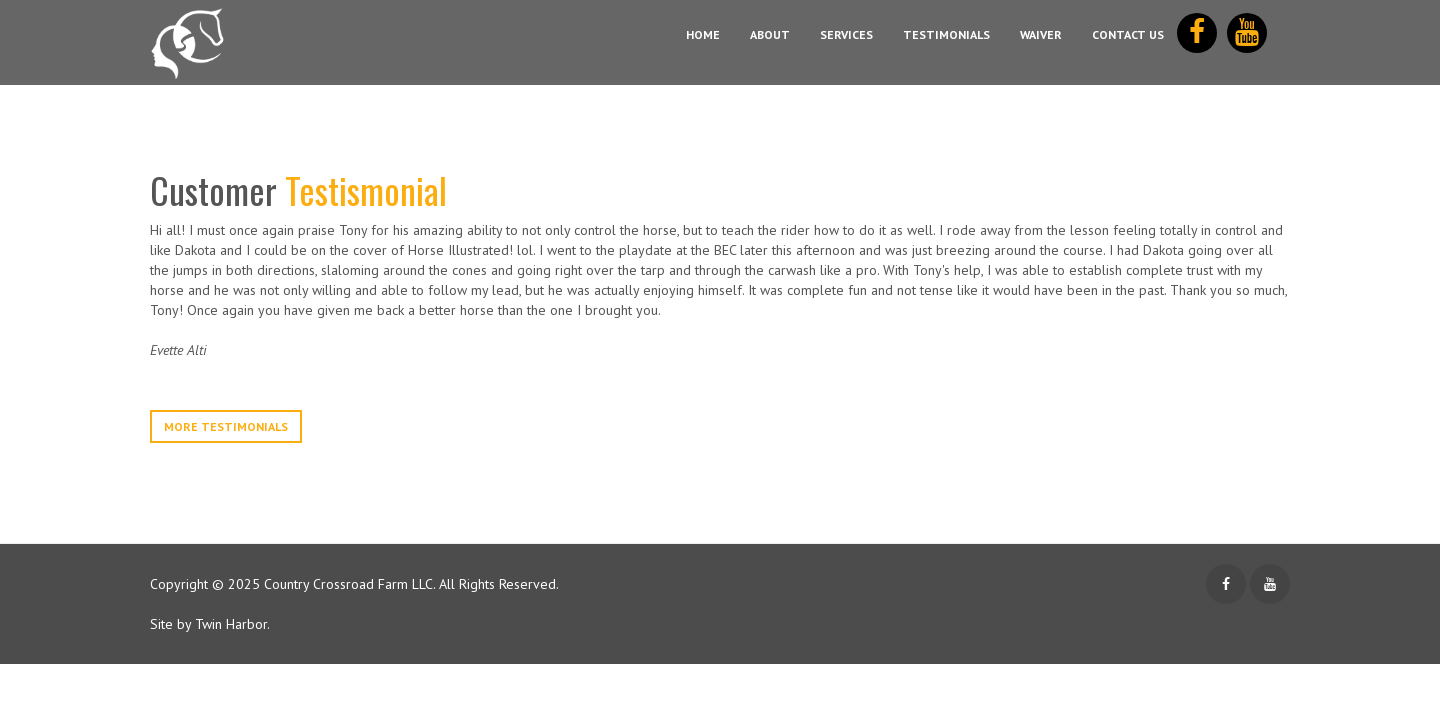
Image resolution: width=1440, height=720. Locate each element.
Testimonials (946, 34)
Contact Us (1128, 34)
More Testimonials (226, 426)
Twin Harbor (231, 624)
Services (846, 34)
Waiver (1041, 34)
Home (703, 34)
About (770, 34)
